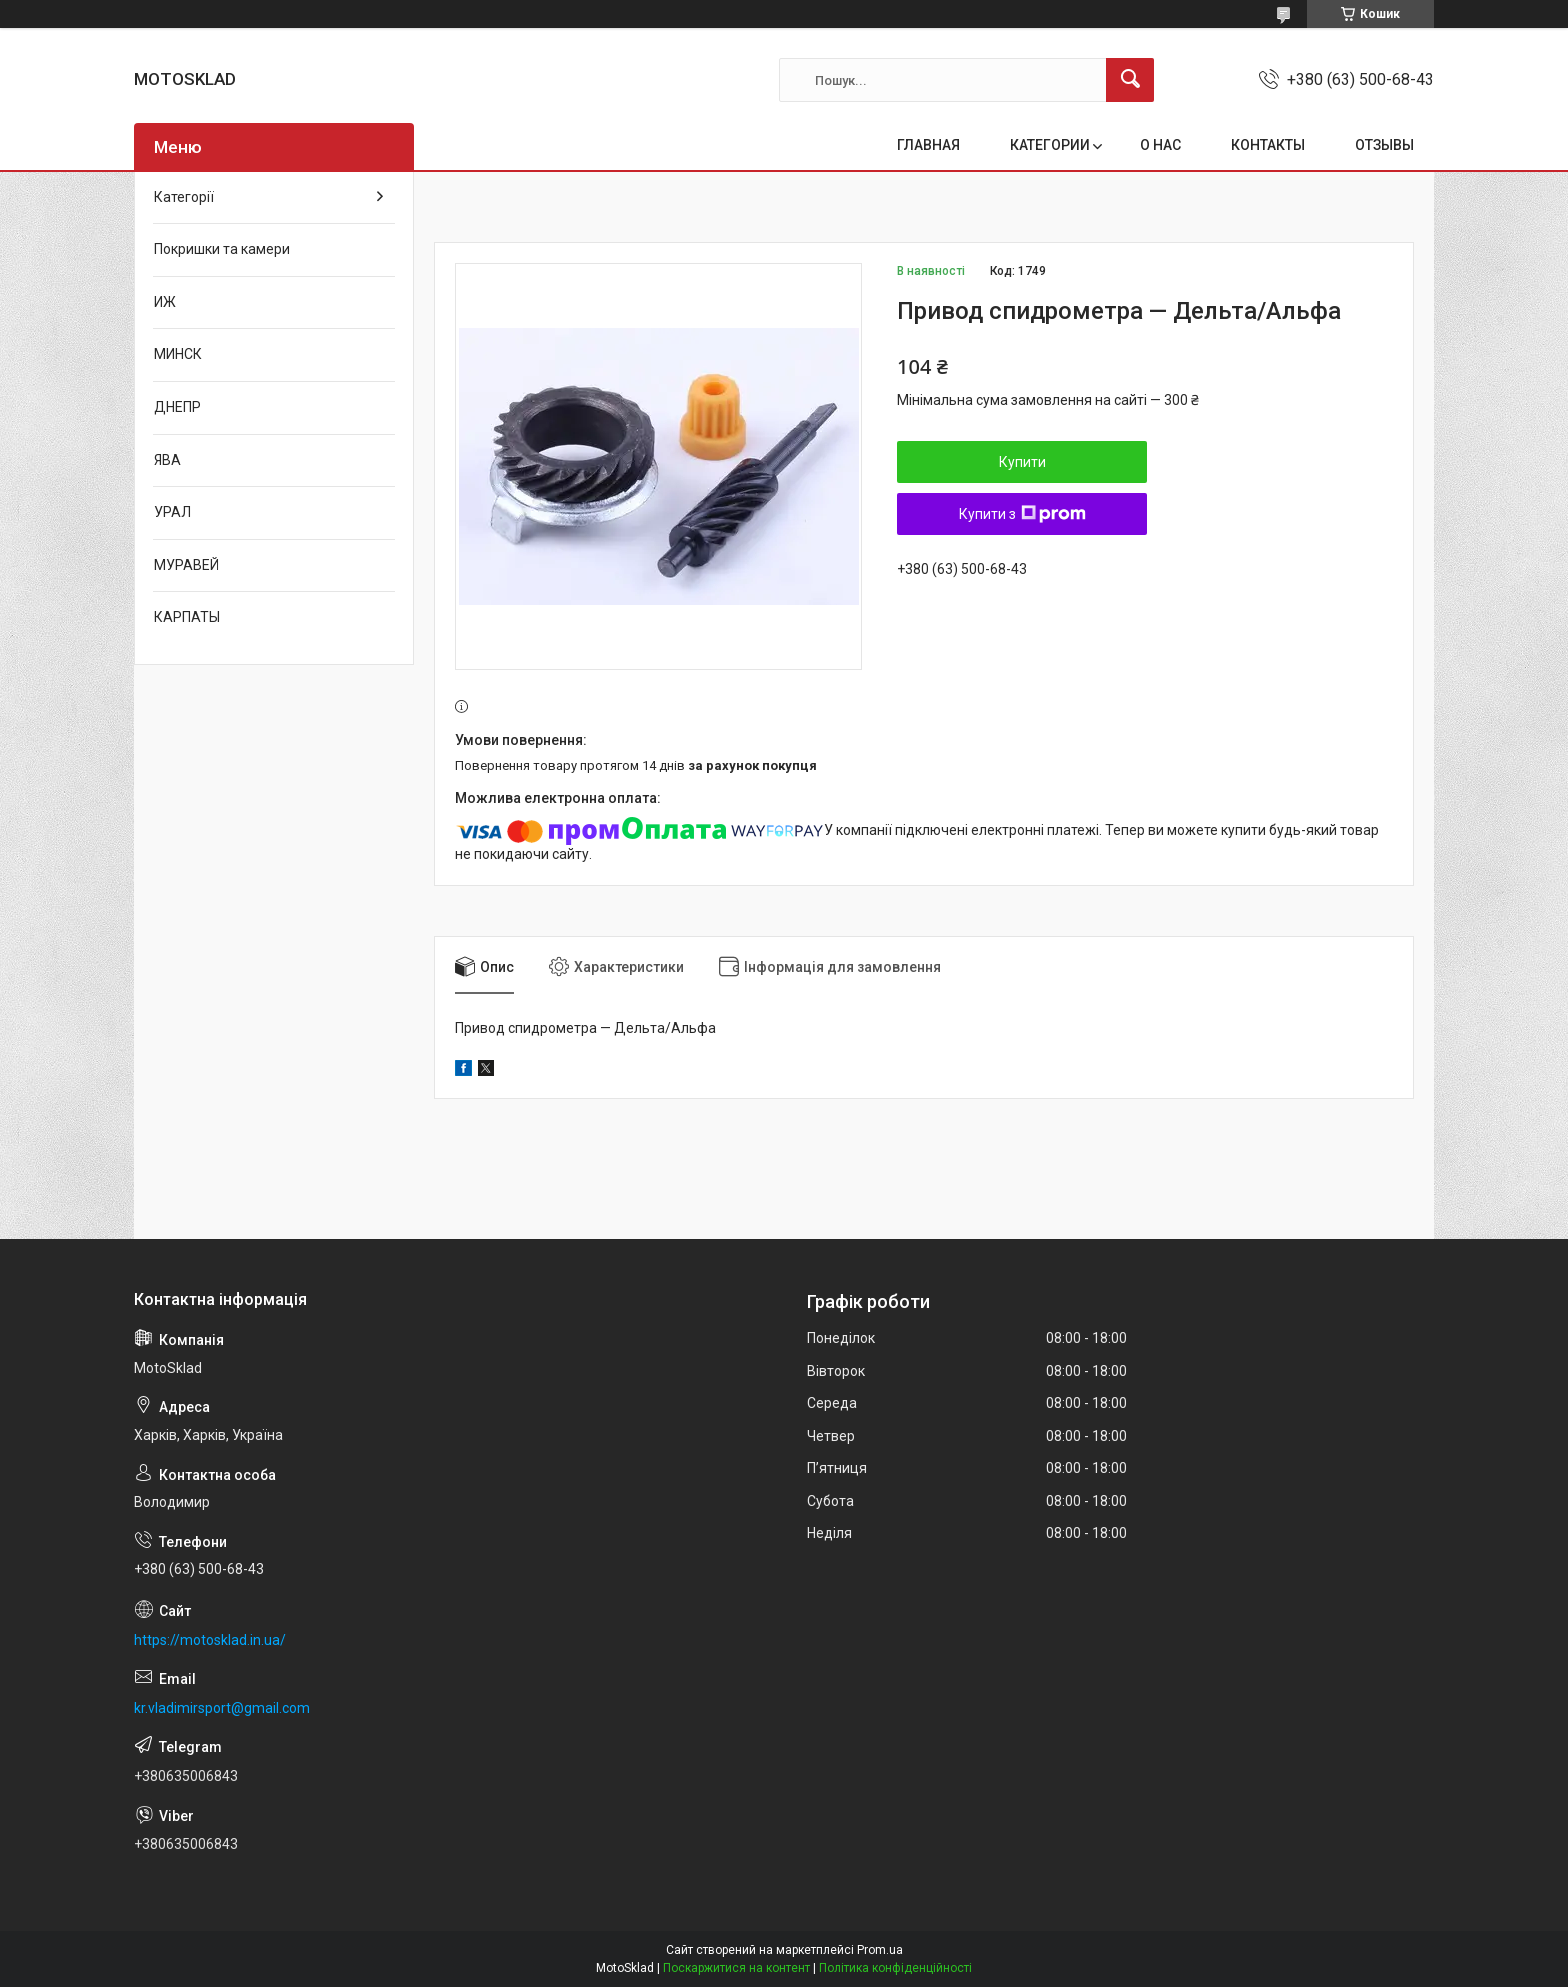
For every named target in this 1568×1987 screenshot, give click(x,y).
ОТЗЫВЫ (1384, 145)
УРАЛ (172, 512)
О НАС (1160, 145)
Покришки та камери (222, 249)
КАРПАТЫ (187, 617)
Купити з (1022, 514)
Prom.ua (880, 1950)
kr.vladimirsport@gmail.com (222, 1708)
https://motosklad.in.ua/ (210, 1640)
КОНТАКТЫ (1268, 145)
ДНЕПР (177, 407)
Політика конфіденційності (895, 1968)
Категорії (184, 197)
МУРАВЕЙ (186, 565)
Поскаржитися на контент (736, 1968)
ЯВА (167, 460)
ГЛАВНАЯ (928, 145)
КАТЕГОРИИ (1050, 145)
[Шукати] (1130, 80)
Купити (1022, 462)
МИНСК (178, 354)
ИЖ (165, 302)
